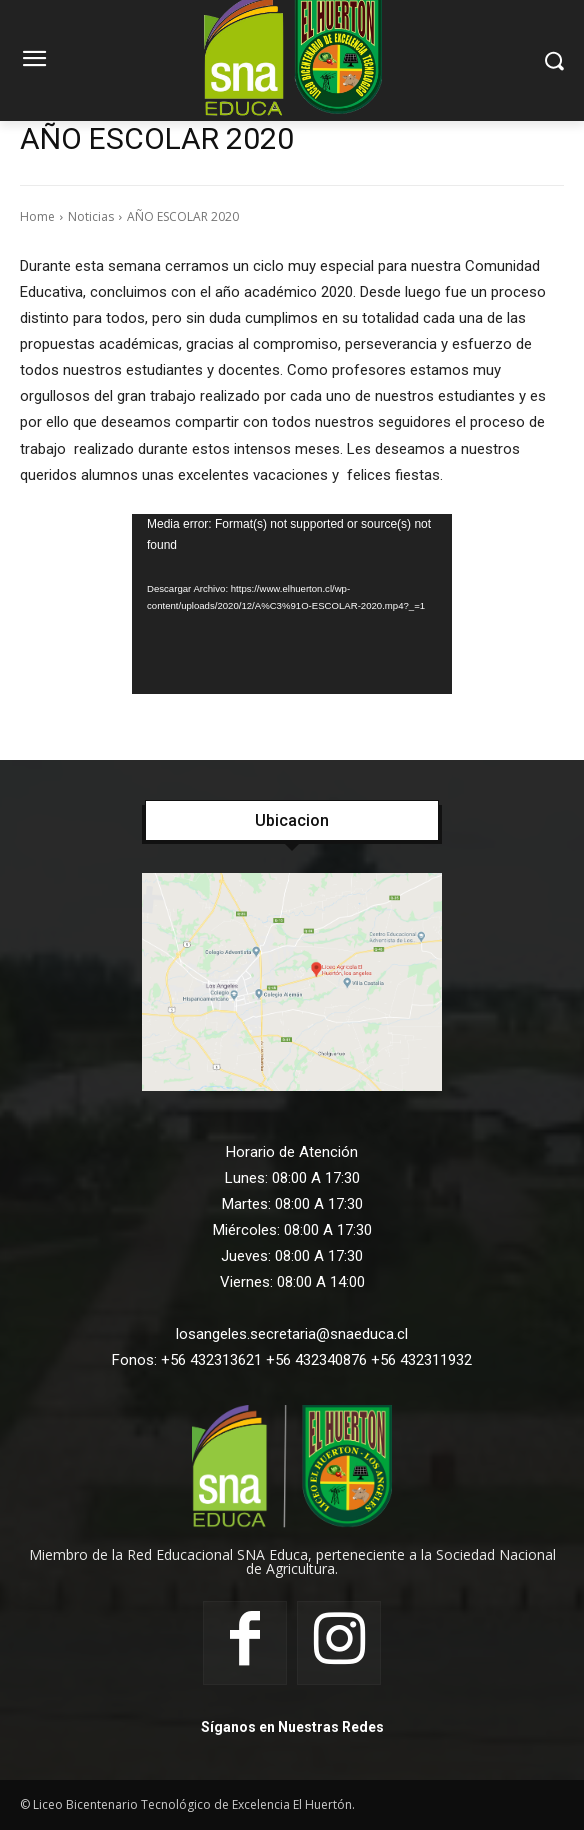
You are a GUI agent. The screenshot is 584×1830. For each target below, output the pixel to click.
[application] (292, 604)
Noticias (91, 216)
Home (37, 216)
